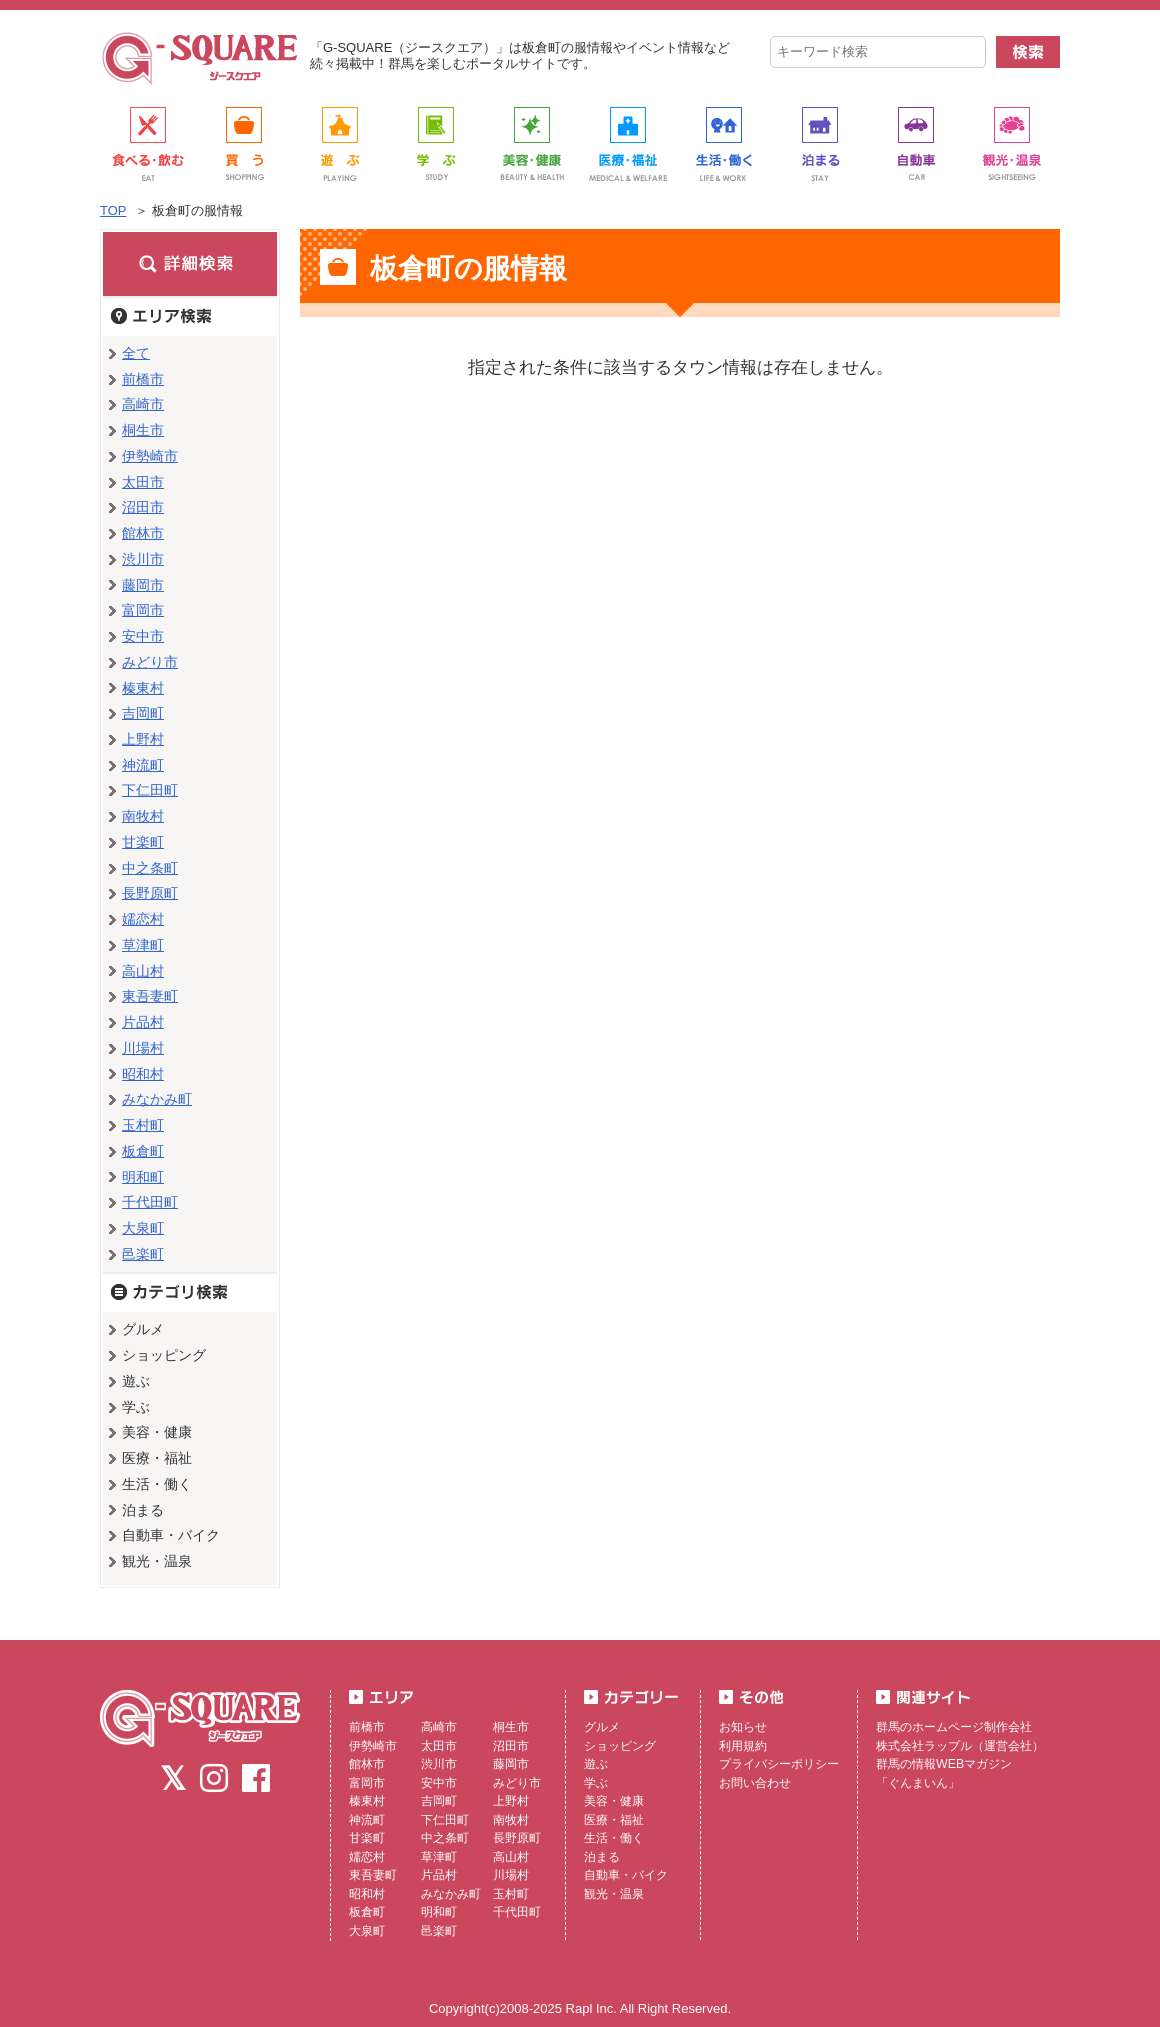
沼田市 (143, 507)
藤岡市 (143, 585)
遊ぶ (596, 1764)
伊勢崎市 (150, 456)
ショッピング (620, 1746)
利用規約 (743, 1746)
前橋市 (143, 379)
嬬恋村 (143, 919)
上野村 (143, 739)
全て (136, 353)
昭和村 (143, 1074)
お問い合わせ (755, 1783)
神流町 (143, 765)
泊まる (602, 1857)
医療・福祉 (614, 1820)
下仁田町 (150, 790)
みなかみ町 (157, 1099)
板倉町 (143, 1151)
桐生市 (143, 430)
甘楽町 (143, 842)
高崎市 (143, 404)
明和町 (143, 1177)
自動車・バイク (626, 1875)
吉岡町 (143, 713)
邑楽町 (143, 1254)
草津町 (143, 945)
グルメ (602, 1727)
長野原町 (150, 893)
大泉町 (143, 1228)
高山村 (143, 971)
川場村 (143, 1048)
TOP (113, 210)
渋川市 (143, 559)
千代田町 (150, 1202)
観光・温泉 (614, 1894)
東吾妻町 (150, 996)
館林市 (143, 533)
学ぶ (596, 1783)
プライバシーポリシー (779, 1764)
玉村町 (143, 1125)
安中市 (143, 636)
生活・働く (614, 1838)
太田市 (143, 482)
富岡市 (143, 610)
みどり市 (150, 662)
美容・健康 (614, 1801)
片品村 (143, 1022)
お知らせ (743, 1727)
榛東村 (143, 688)
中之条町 (150, 868)
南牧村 (143, 816)
